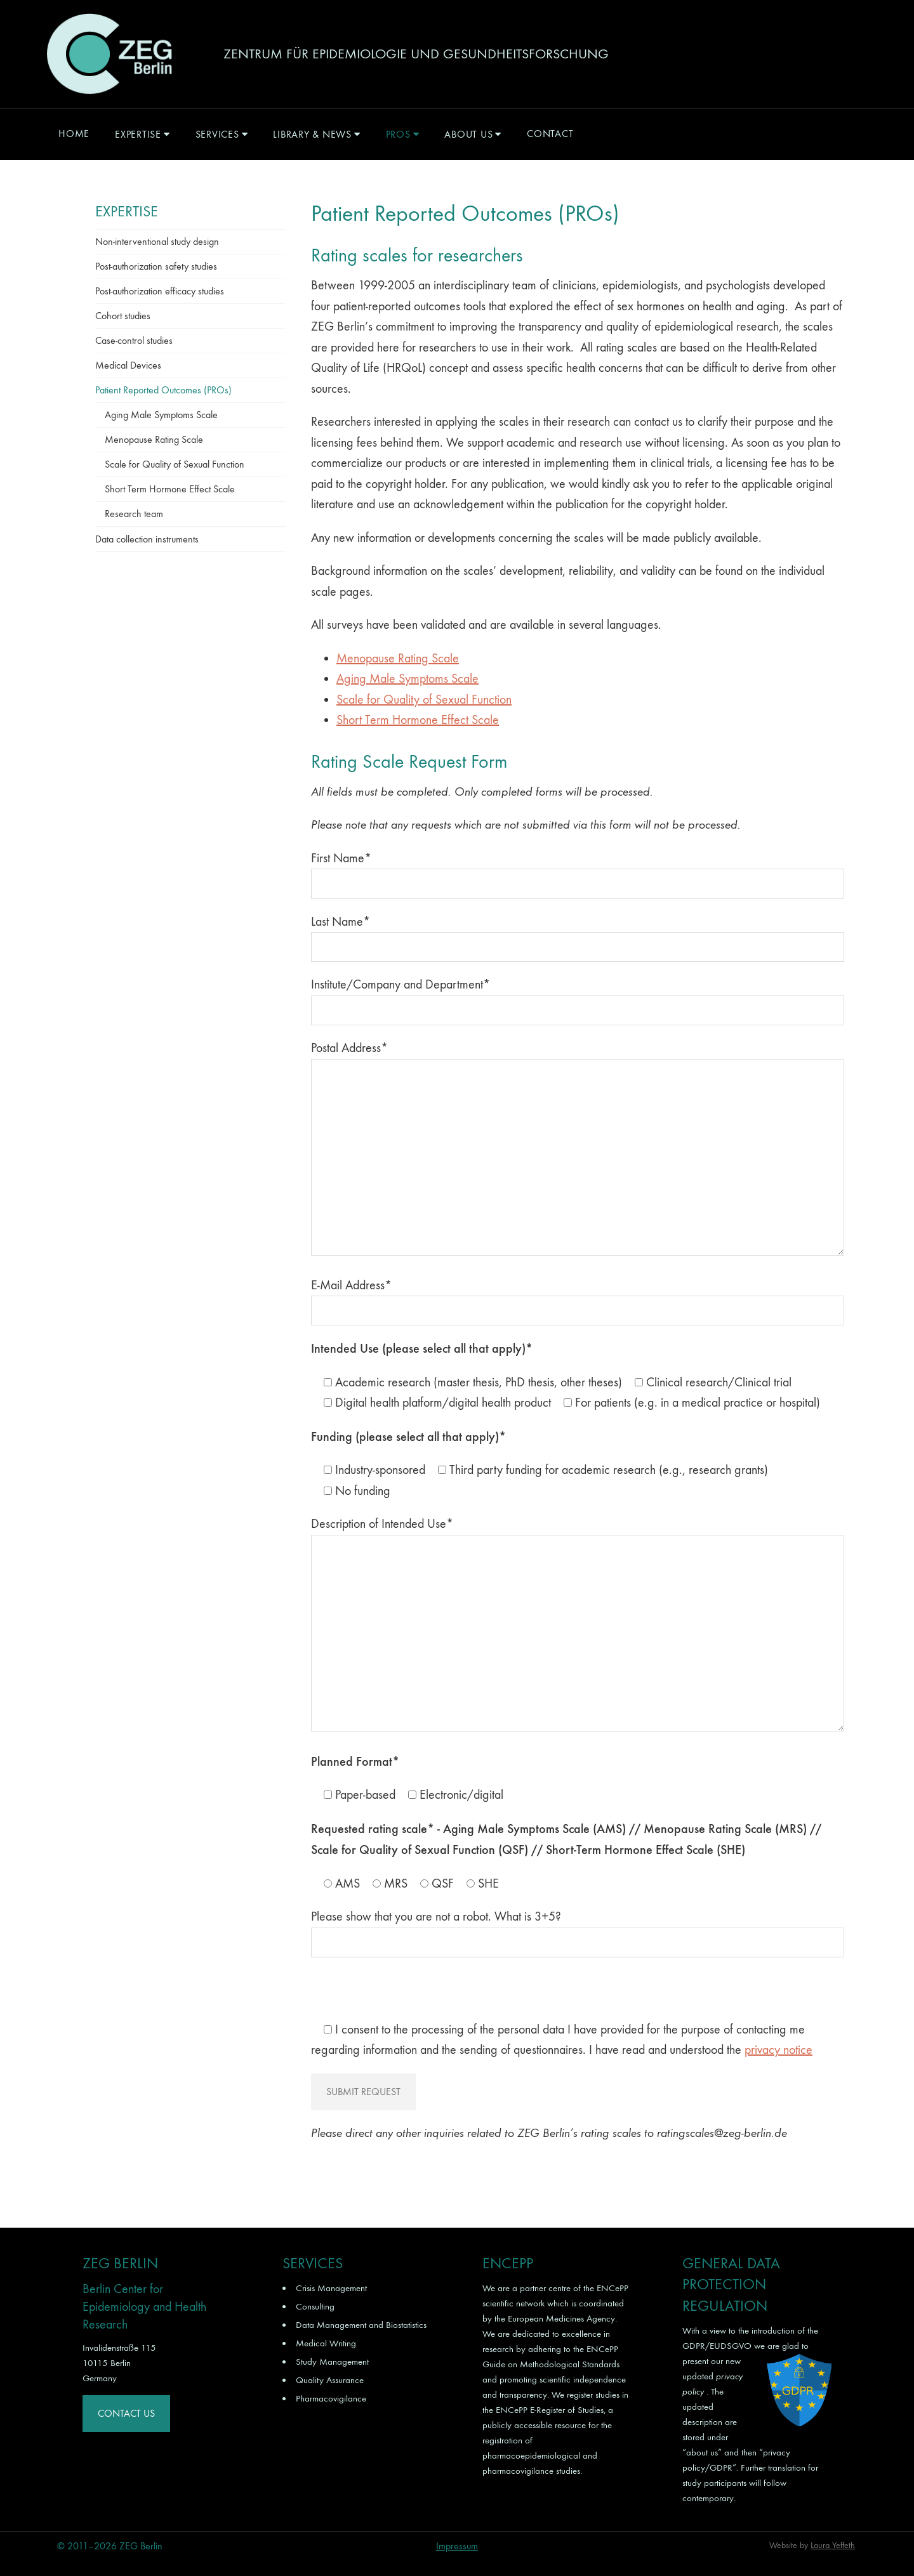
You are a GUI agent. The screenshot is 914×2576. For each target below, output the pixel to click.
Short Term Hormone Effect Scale (417, 720)
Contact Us (126, 2413)
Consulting (315, 2306)
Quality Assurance (330, 2380)
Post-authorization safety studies (156, 266)
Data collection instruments (147, 539)
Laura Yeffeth (833, 2545)
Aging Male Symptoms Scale (407, 678)
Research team (134, 514)
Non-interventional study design (157, 241)
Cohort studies (122, 316)
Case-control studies (134, 340)
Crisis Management (331, 2288)
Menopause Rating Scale (397, 658)
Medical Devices (128, 365)
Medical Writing (326, 2343)
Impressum (457, 2546)
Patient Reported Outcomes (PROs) (163, 390)
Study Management (332, 2361)
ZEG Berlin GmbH (109, 54)
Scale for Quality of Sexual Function (424, 699)
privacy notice (778, 2049)
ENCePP (612, 2288)
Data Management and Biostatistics (361, 2324)
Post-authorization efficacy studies (159, 291)
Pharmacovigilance (331, 2398)
